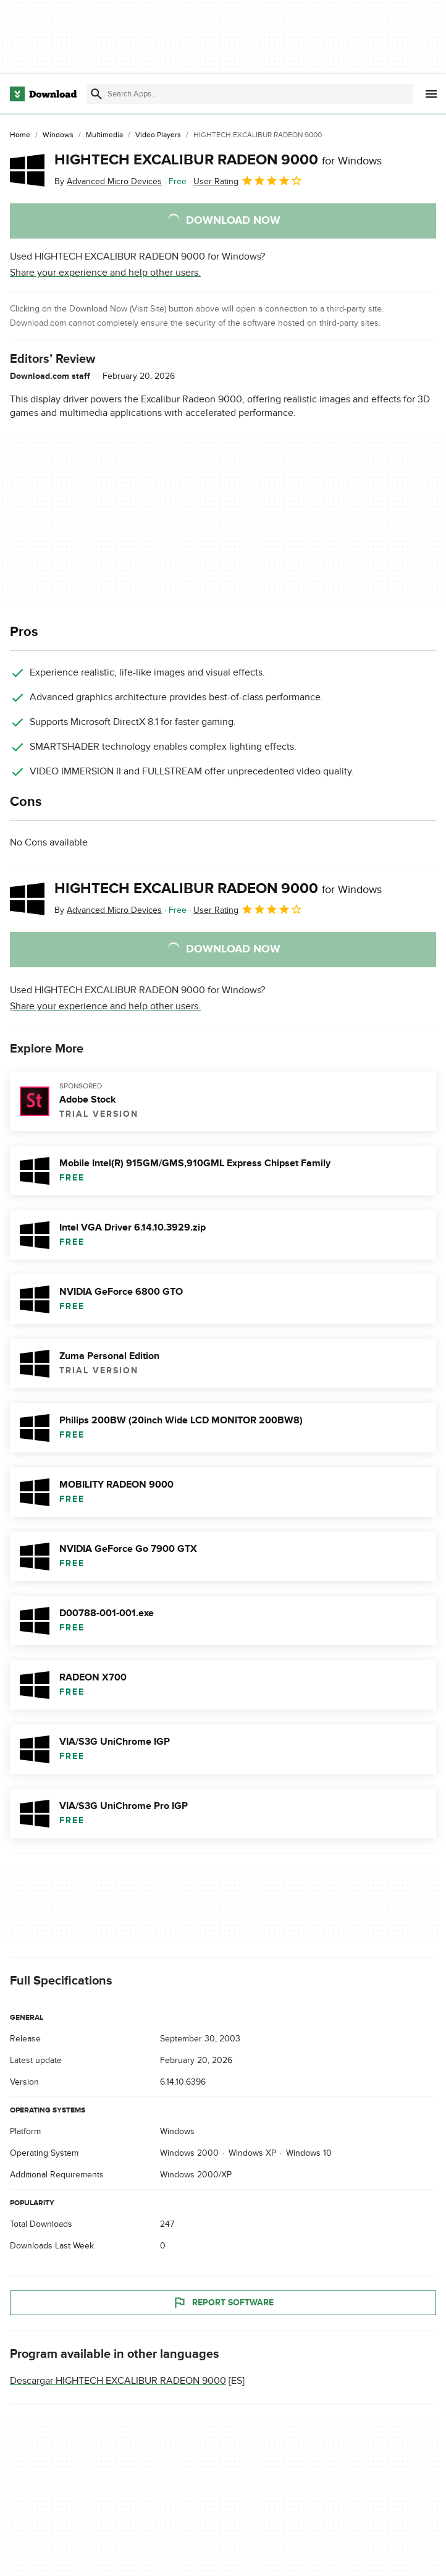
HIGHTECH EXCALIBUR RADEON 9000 (218, 160)
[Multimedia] (104, 135)
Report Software (223, 2302)
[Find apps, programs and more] (249, 94)
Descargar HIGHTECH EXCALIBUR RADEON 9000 (118, 2381)
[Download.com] (43, 94)
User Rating (248, 180)
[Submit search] (96, 94)
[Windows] (58, 135)
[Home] (20, 135)
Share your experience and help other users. (105, 272)
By (108, 181)
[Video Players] (158, 135)
